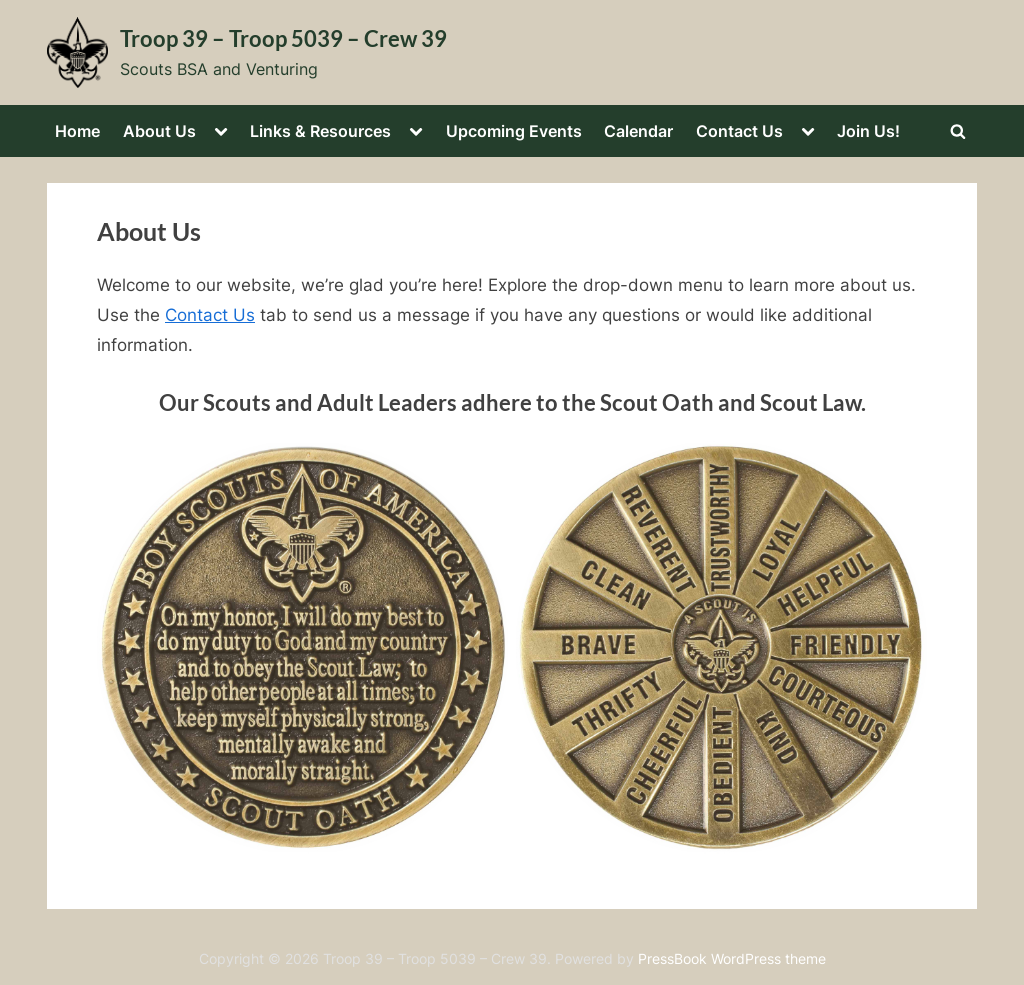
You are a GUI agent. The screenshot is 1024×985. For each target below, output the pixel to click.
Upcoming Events (514, 131)
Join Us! (868, 131)
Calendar (638, 131)
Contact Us (739, 131)
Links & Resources (320, 131)
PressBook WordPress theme (732, 959)
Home (77, 131)
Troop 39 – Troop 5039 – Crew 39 (283, 38)
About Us (159, 131)
